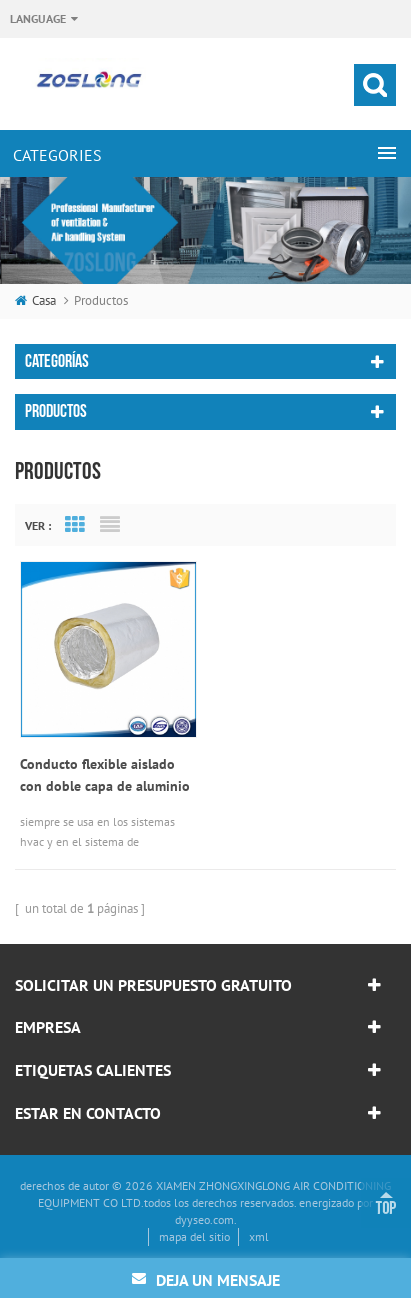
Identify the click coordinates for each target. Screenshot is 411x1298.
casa (35, 300)
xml (259, 1236)
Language (38, 18)
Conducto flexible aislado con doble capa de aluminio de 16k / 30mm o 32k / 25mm (105, 776)
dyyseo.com (204, 1219)
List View (110, 525)
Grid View (75, 525)
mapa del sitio (194, 1236)
